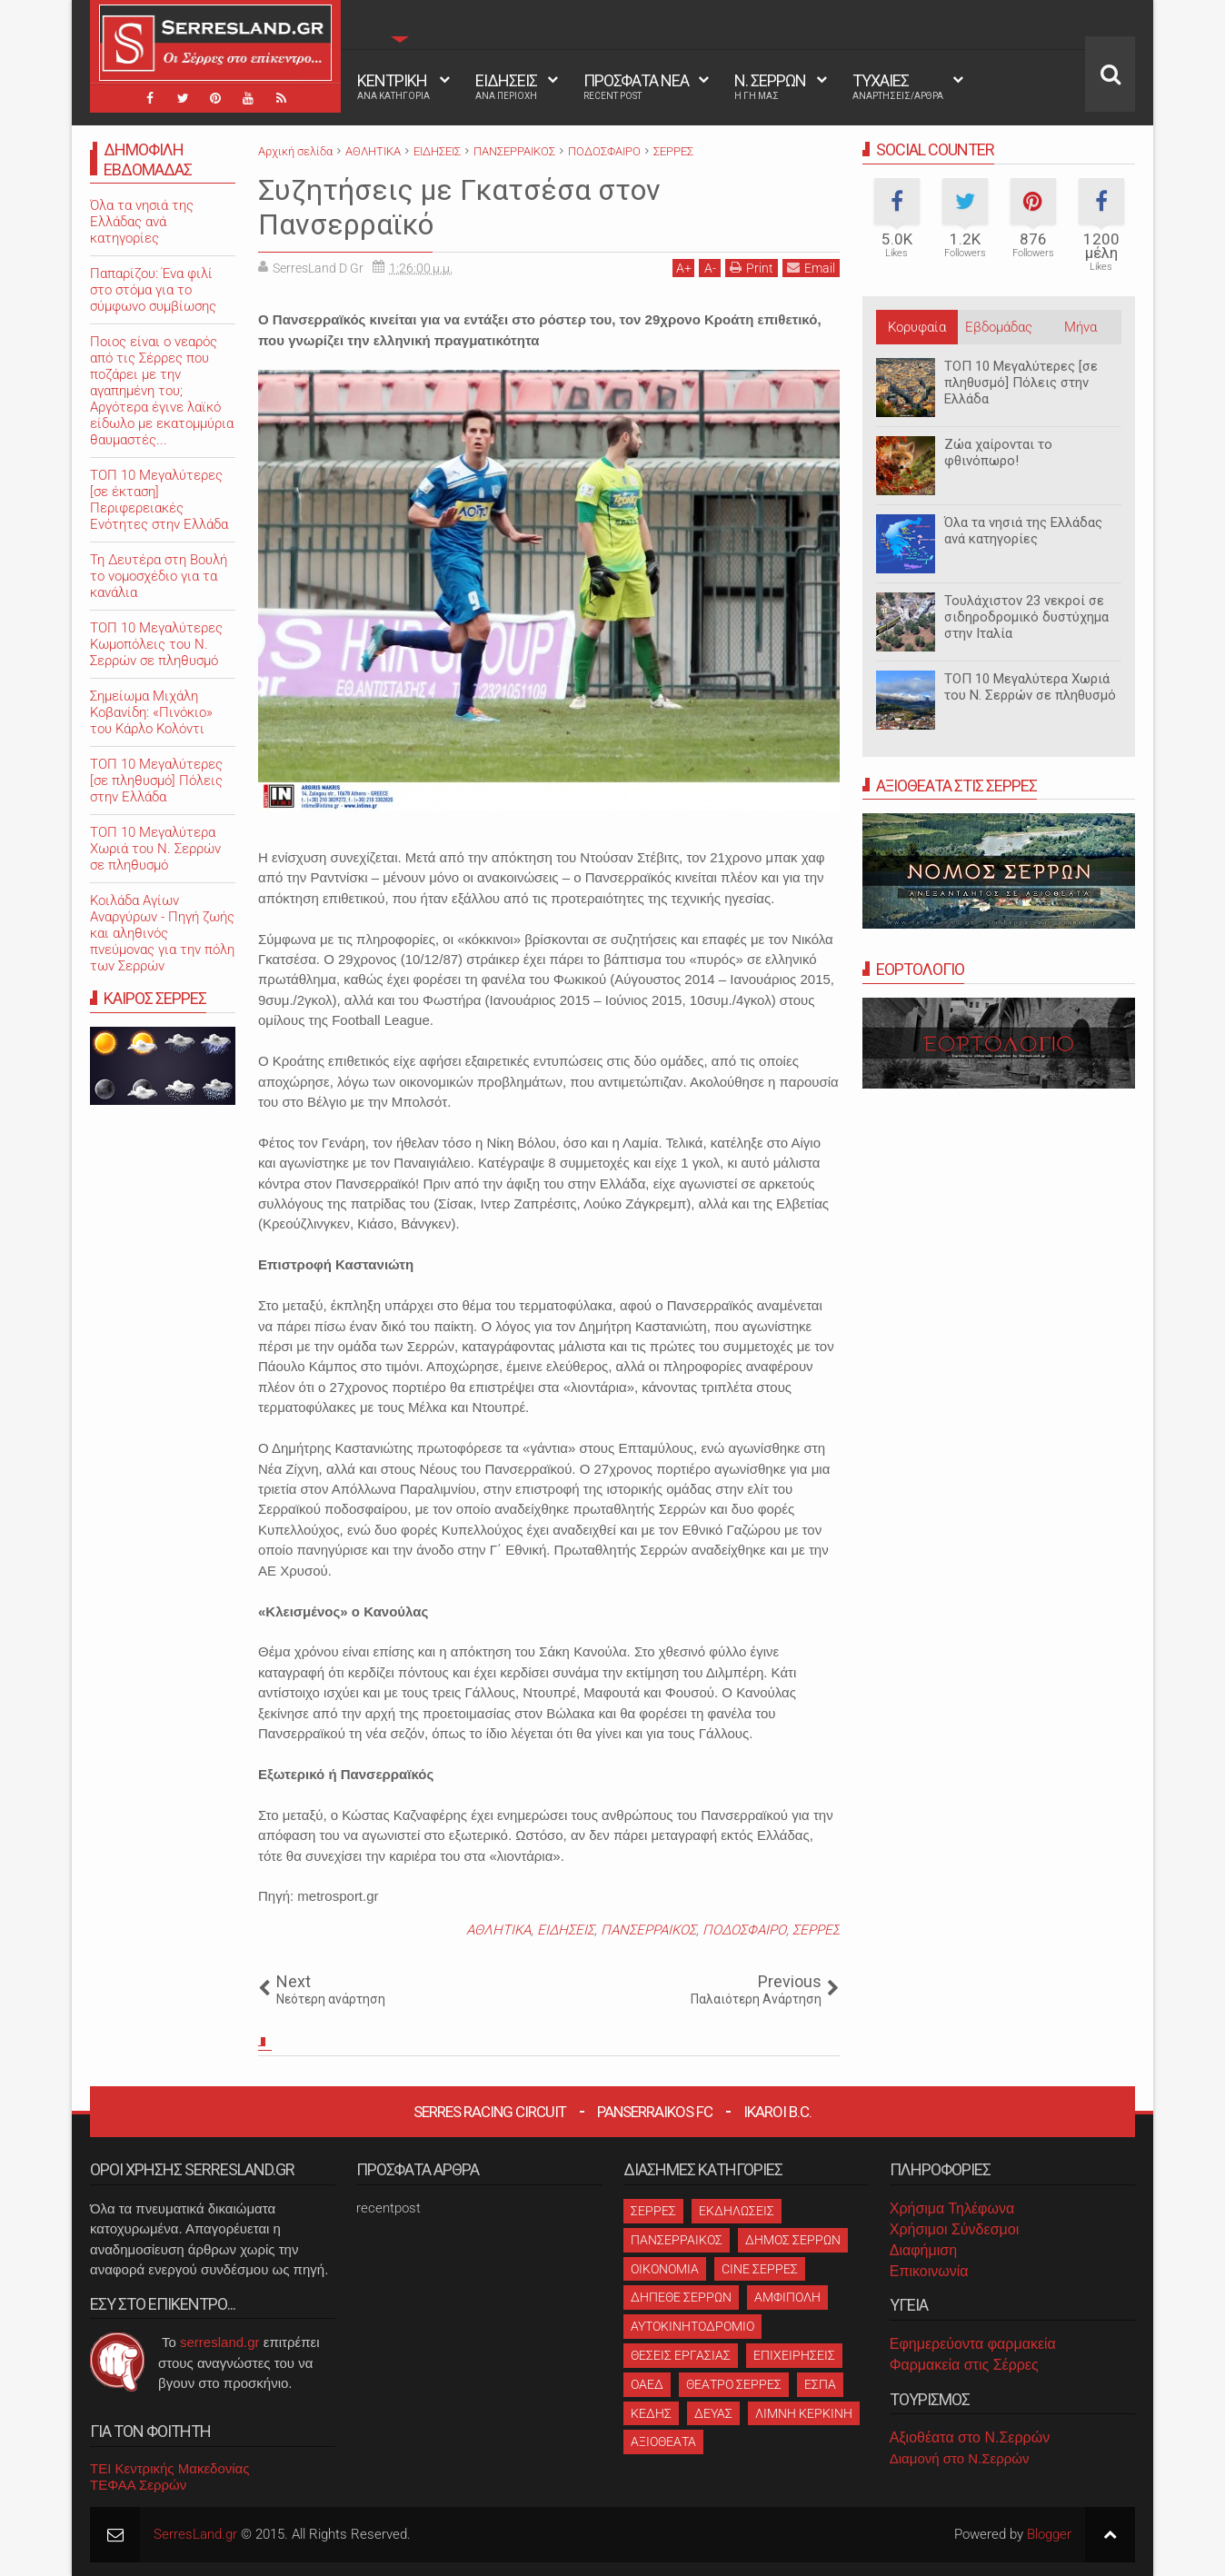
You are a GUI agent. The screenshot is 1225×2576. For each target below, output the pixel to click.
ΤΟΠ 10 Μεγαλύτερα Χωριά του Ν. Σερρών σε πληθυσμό (1030, 687)
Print (751, 267)
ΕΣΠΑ (820, 2384)
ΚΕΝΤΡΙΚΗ (393, 86)
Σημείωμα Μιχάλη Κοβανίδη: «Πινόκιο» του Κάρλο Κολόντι (151, 712)
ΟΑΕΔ (647, 2384)
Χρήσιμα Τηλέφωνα (952, 2208)
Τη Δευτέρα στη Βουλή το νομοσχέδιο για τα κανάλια (158, 576)
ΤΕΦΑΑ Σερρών (138, 2484)
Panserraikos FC (654, 2112)
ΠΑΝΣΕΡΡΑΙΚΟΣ (648, 1930)
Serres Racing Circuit (489, 2112)
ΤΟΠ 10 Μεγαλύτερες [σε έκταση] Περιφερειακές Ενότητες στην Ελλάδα (159, 499)
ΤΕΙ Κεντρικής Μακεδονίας (170, 2468)
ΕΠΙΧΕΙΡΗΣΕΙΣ (794, 2355)
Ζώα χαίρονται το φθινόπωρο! (998, 452)
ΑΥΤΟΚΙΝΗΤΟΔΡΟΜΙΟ (692, 2326)
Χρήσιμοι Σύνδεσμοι (954, 2229)
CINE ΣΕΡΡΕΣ (760, 2269)
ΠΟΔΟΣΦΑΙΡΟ (744, 1930)
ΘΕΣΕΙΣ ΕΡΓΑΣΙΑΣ (681, 2355)
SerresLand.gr (195, 2534)
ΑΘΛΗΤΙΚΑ (498, 1930)
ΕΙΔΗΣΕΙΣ (506, 86)
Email (811, 267)
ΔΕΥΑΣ (713, 2413)
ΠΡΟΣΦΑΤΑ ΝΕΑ (636, 86)
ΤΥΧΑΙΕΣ (897, 86)
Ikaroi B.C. (777, 2112)
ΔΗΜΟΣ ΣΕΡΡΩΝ (793, 2240)
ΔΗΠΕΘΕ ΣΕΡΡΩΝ (681, 2297)
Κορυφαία (917, 327)
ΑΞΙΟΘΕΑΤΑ (663, 2441)
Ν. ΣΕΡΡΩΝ (770, 86)
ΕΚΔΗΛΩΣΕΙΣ (736, 2210)
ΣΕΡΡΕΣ (816, 1930)
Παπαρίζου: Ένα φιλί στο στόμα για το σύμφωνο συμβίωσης (153, 289)
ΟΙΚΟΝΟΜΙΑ (665, 2269)
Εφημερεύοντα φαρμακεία (973, 2344)
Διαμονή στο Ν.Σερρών (960, 2458)
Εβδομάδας (998, 327)
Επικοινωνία (929, 2271)
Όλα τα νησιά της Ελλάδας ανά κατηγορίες (1023, 530)
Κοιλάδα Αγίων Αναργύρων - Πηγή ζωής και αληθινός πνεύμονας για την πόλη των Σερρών (162, 933)
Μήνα (1080, 327)
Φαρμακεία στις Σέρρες (964, 2364)
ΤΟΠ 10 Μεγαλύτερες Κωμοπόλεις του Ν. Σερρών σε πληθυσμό (156, 644)
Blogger (1049, 2534)
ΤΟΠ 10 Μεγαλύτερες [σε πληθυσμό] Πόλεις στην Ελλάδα (1021, 382)
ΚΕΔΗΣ (651, 2413)
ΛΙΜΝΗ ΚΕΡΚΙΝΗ (803, 2413)
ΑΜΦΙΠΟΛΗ (787, 2297)
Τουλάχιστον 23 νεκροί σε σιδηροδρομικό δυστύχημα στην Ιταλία (1026, 617)
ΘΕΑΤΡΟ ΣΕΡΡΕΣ (734, 2384)
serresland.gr (220, 2342)
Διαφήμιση (923, 2250)
